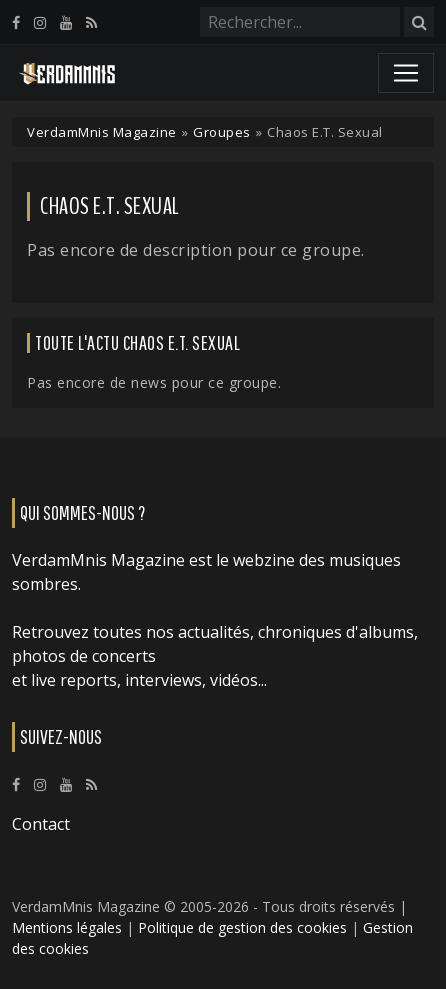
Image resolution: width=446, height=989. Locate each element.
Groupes (222, 132)
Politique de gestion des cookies (242, 927)
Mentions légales (67, 927)
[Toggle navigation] (406, 73)
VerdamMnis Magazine (102, 132)
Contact (41, 824)
